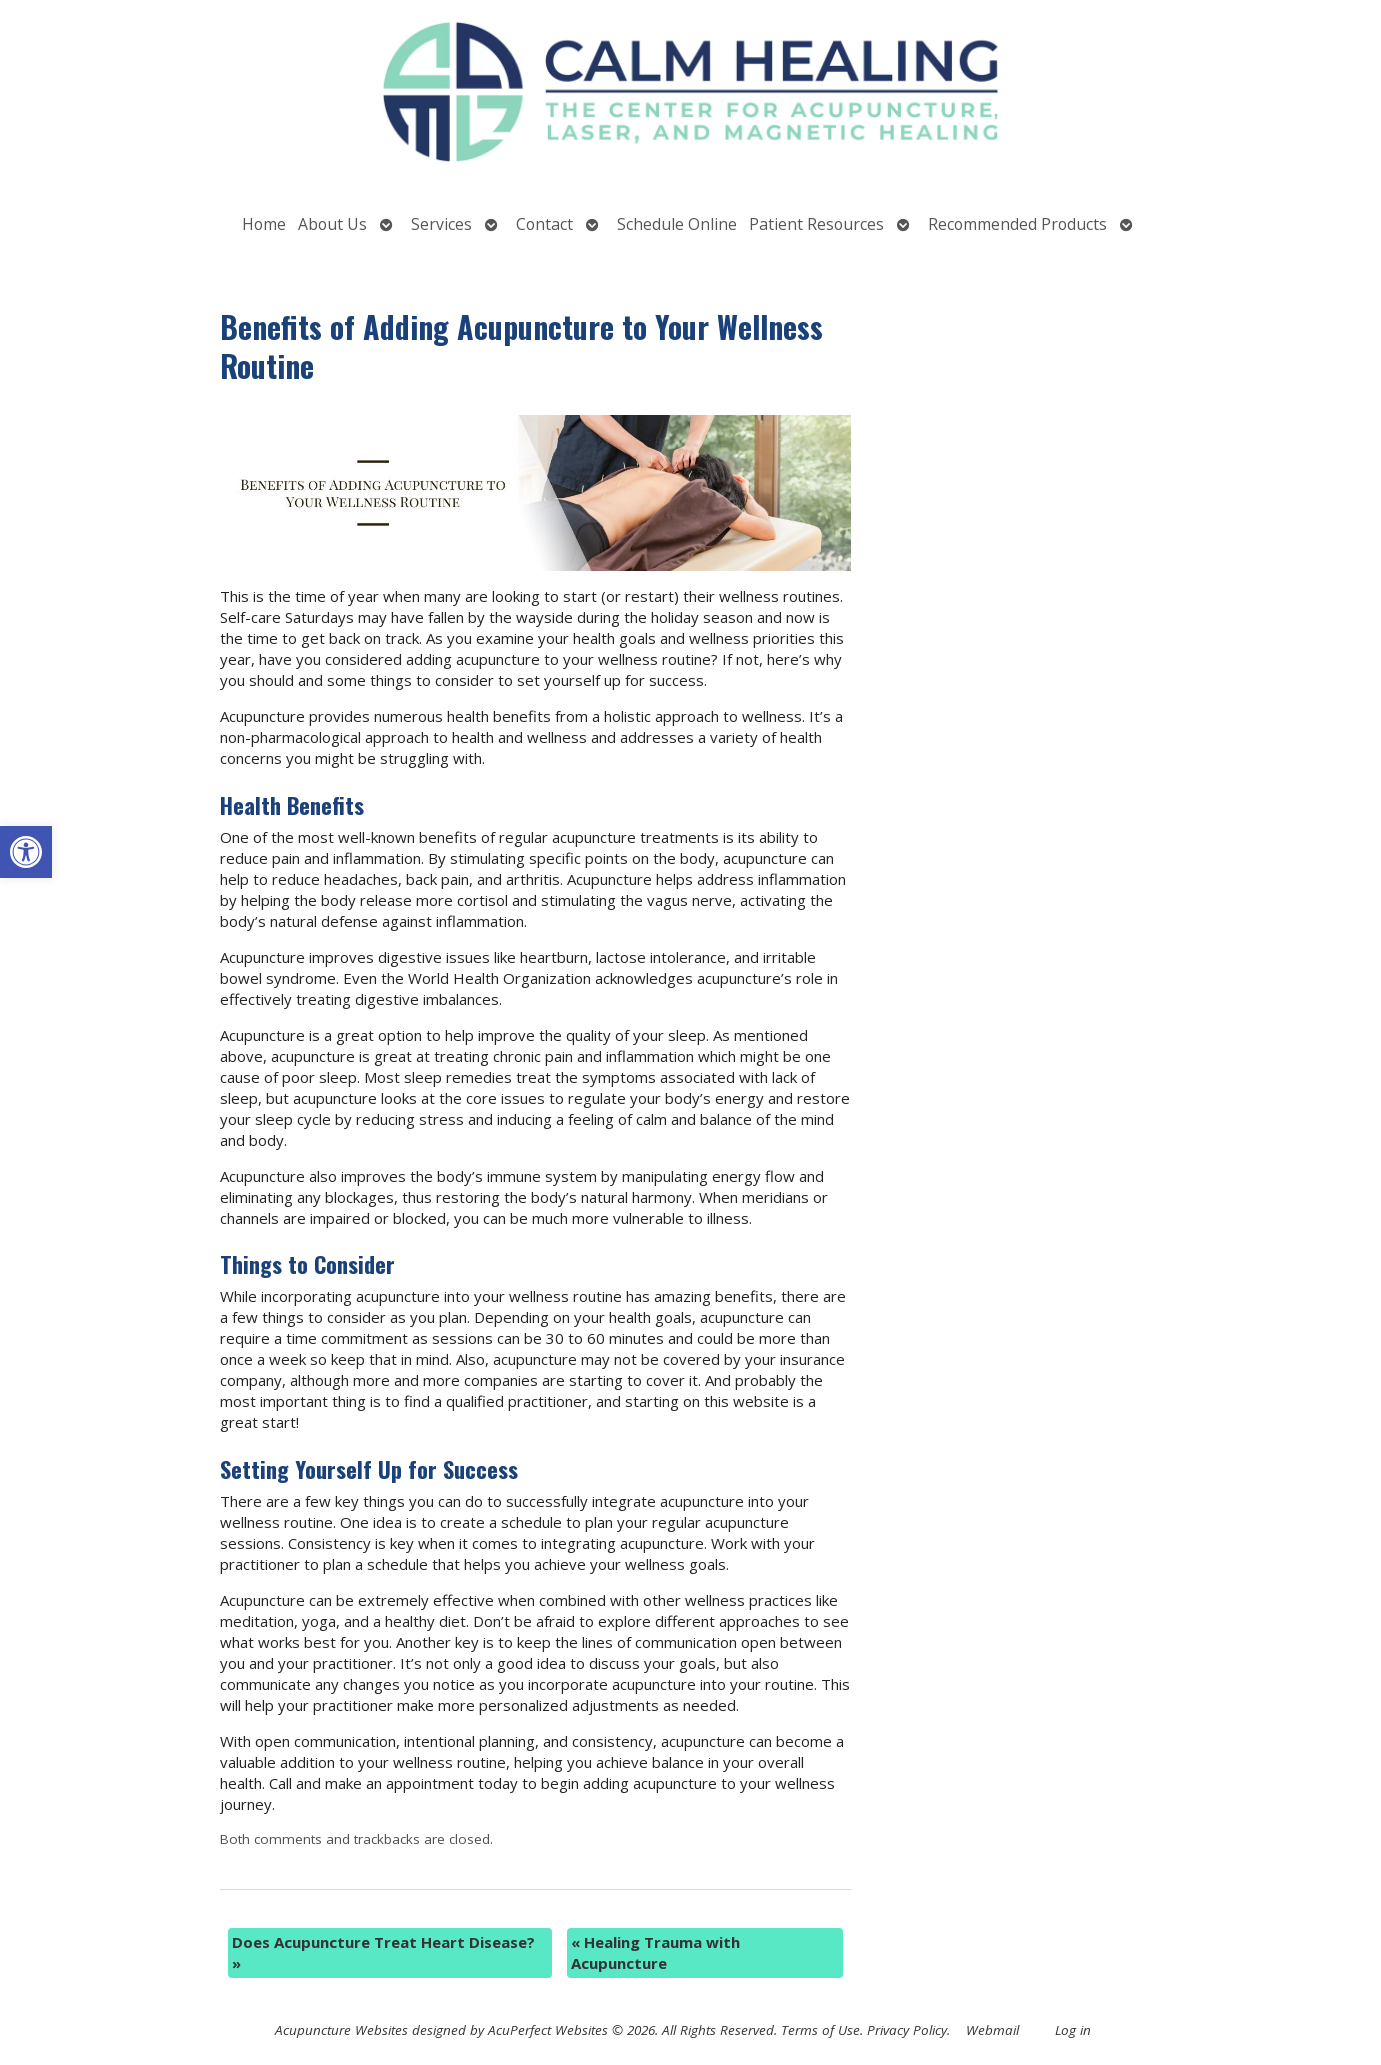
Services (441, 224)
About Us (332, 224)
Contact (544, 224)
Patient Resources (816, 224)
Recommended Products (1017, 224)
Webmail (992, 2030)
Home (264, 224)
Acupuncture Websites (341, 2030)
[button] (26, 852)
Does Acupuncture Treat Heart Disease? (383, 1952)
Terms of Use (820, 2030)
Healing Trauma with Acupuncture (655, 1952)
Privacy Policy (907, 2030)
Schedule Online (677, 224)
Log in (1073, 2030)
